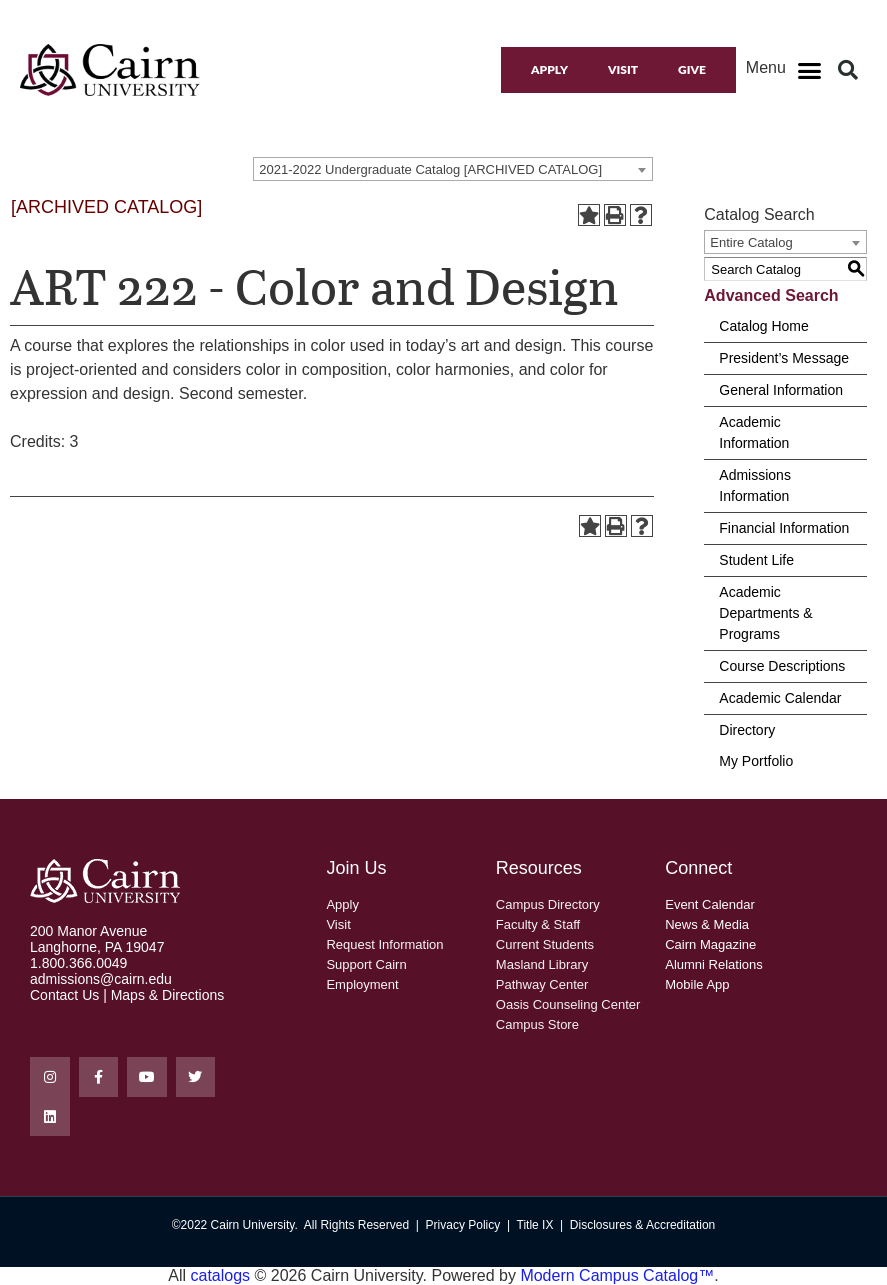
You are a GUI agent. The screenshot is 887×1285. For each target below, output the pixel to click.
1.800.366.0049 (78, 963)
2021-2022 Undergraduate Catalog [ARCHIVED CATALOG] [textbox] (430, 169)
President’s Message (784, 358)
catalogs (221, 1275)
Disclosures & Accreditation (642, 1225)
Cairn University (253, 1225)
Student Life (756, 560)
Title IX (535, 1225)
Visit (623, 69)
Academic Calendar (780, 698)
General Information (781, 390)
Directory (747, 730)
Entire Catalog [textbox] (751, 242)
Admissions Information (755, 485)
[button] (810, 70)
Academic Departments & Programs (765, 613)
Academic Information (754, 432)
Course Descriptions (782, 666)
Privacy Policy (463, 1225)
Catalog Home (764, 326)
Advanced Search (771, 295)
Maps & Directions (168, 995)
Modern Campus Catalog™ (617, 1275)
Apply (549, 69)
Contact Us (64, 995)
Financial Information (784, 528)
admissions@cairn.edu (101, 979)
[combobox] (453, 169)
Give (692, 69)
